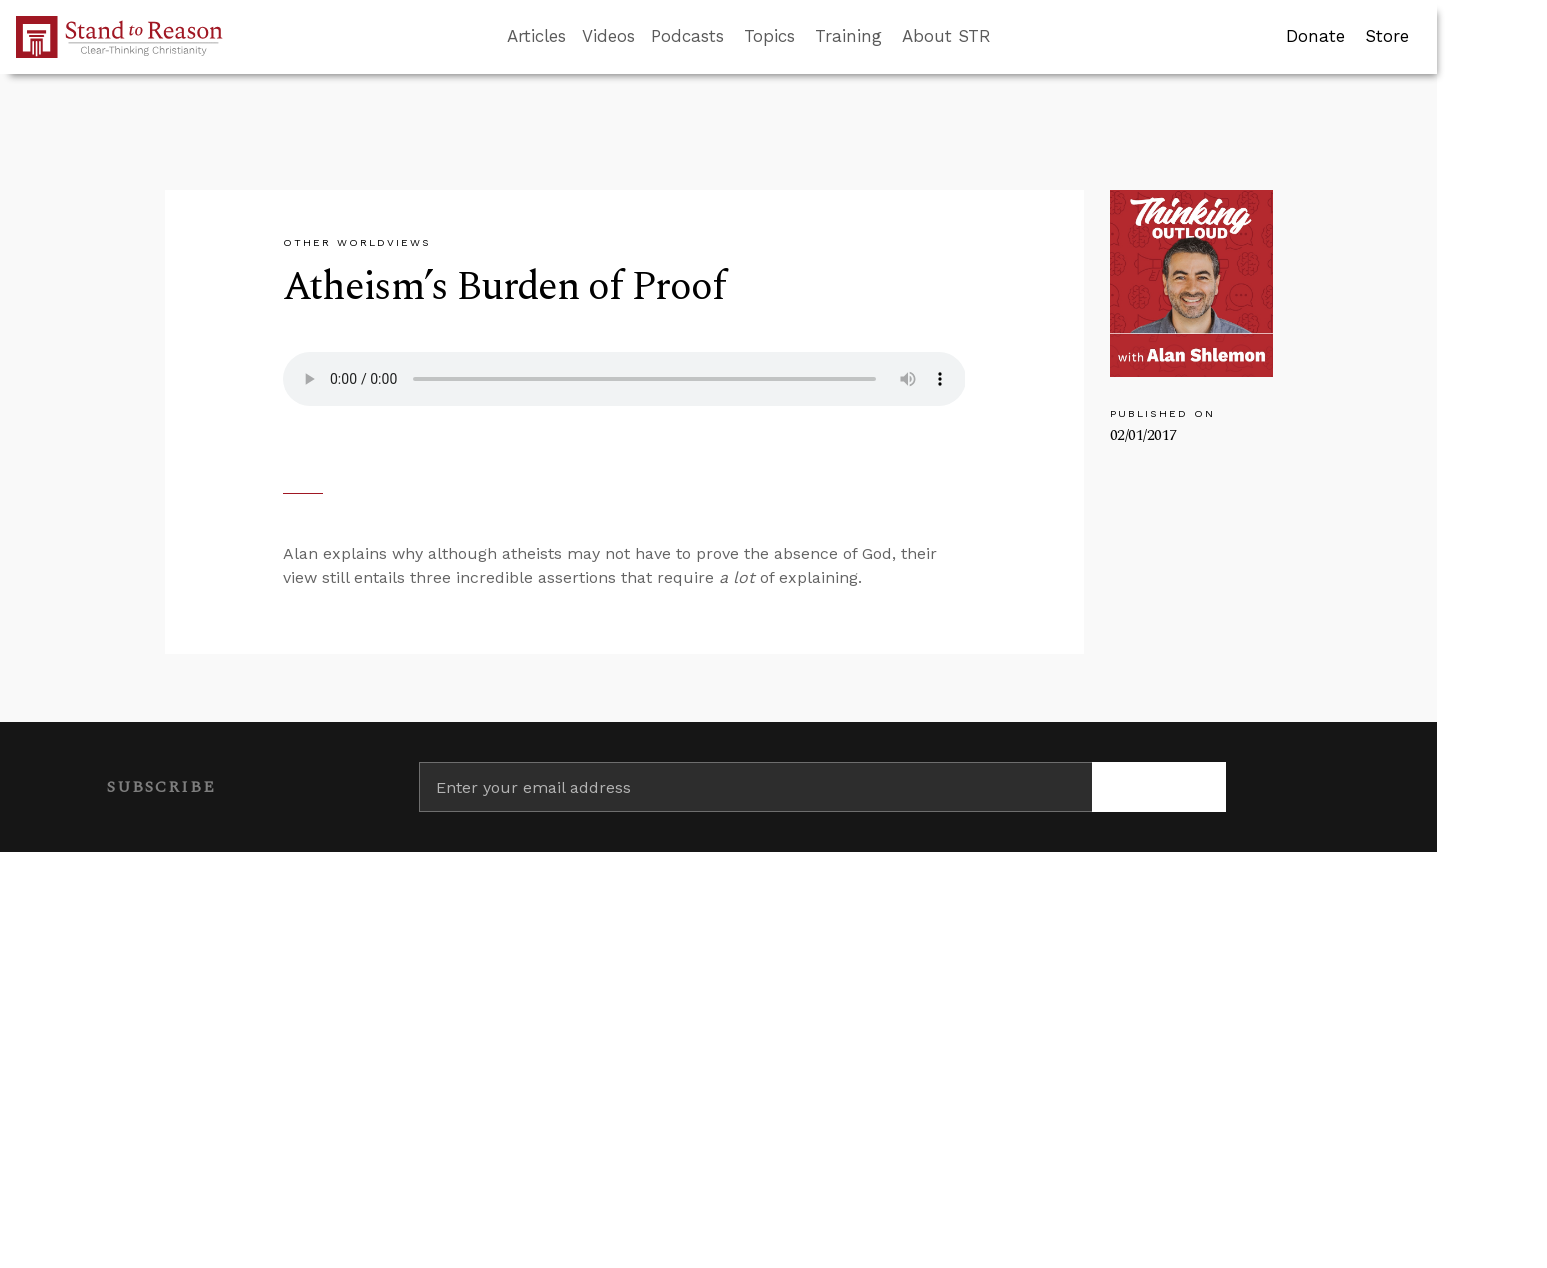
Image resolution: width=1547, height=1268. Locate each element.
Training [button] (848, 36)
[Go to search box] (1009, 37)
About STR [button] (946, 36)
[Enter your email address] (755, 787)
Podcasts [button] (687, 36)
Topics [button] (769, 36)
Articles (536, 36)
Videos (608, 36)
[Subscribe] (1159, 787)
